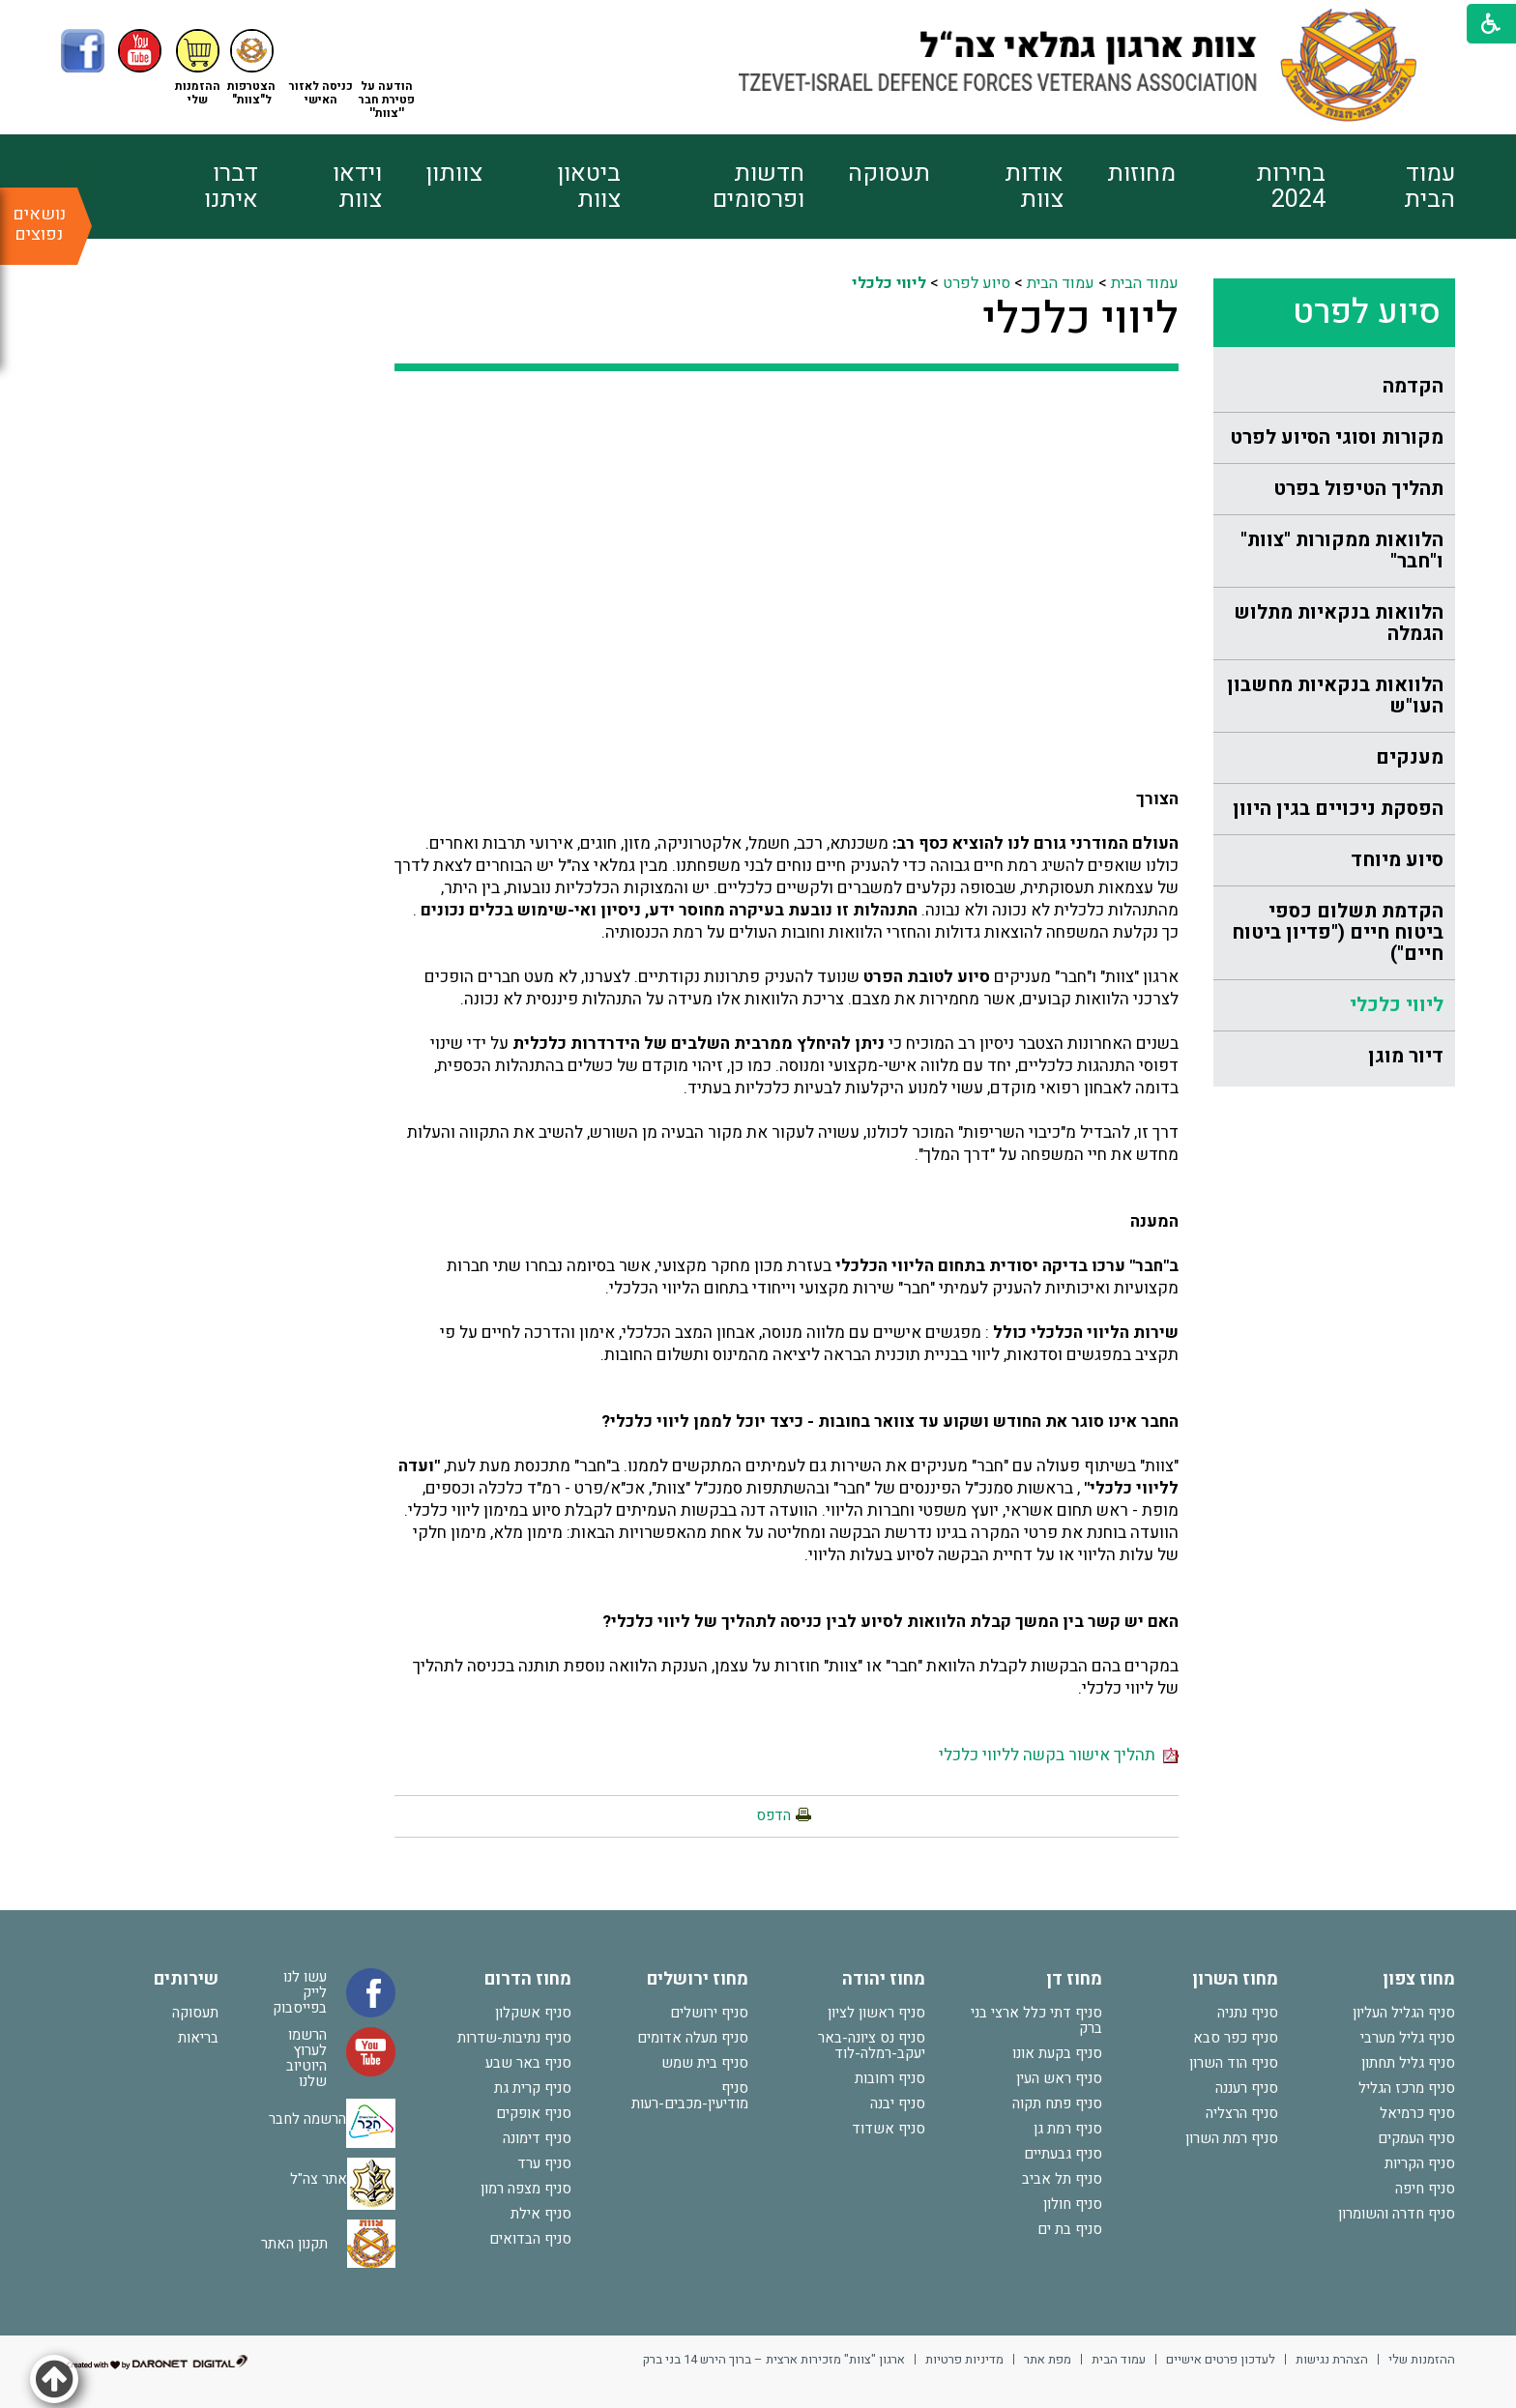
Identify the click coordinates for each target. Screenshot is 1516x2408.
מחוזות (1141, 173)
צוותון (453, 173)
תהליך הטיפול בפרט (1358, 489)
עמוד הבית (1429, 187)
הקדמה (1413, 386)
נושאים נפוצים (39, 224)
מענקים (1409, 757)
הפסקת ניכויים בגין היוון (1338, 809)
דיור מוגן (1405, 1056)
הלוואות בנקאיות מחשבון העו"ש (1335, 695)
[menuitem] (1390, 186)
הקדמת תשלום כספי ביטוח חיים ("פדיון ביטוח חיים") (1337, 932)
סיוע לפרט (976, 283)
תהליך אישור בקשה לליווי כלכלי (1059, 1755)
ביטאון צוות (589, 187)
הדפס (773, 1815)
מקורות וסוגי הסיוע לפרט (1336, 437)
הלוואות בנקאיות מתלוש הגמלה (1338, 623)
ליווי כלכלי (1396, 1005)
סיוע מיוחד (1397, 860)
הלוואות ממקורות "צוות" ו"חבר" (1341, 550)
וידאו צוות (357, 187)
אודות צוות (1034, 187)
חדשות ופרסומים (758, 187)
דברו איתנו (231, 187)
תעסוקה (889, 173)
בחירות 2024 (1291, 187)
